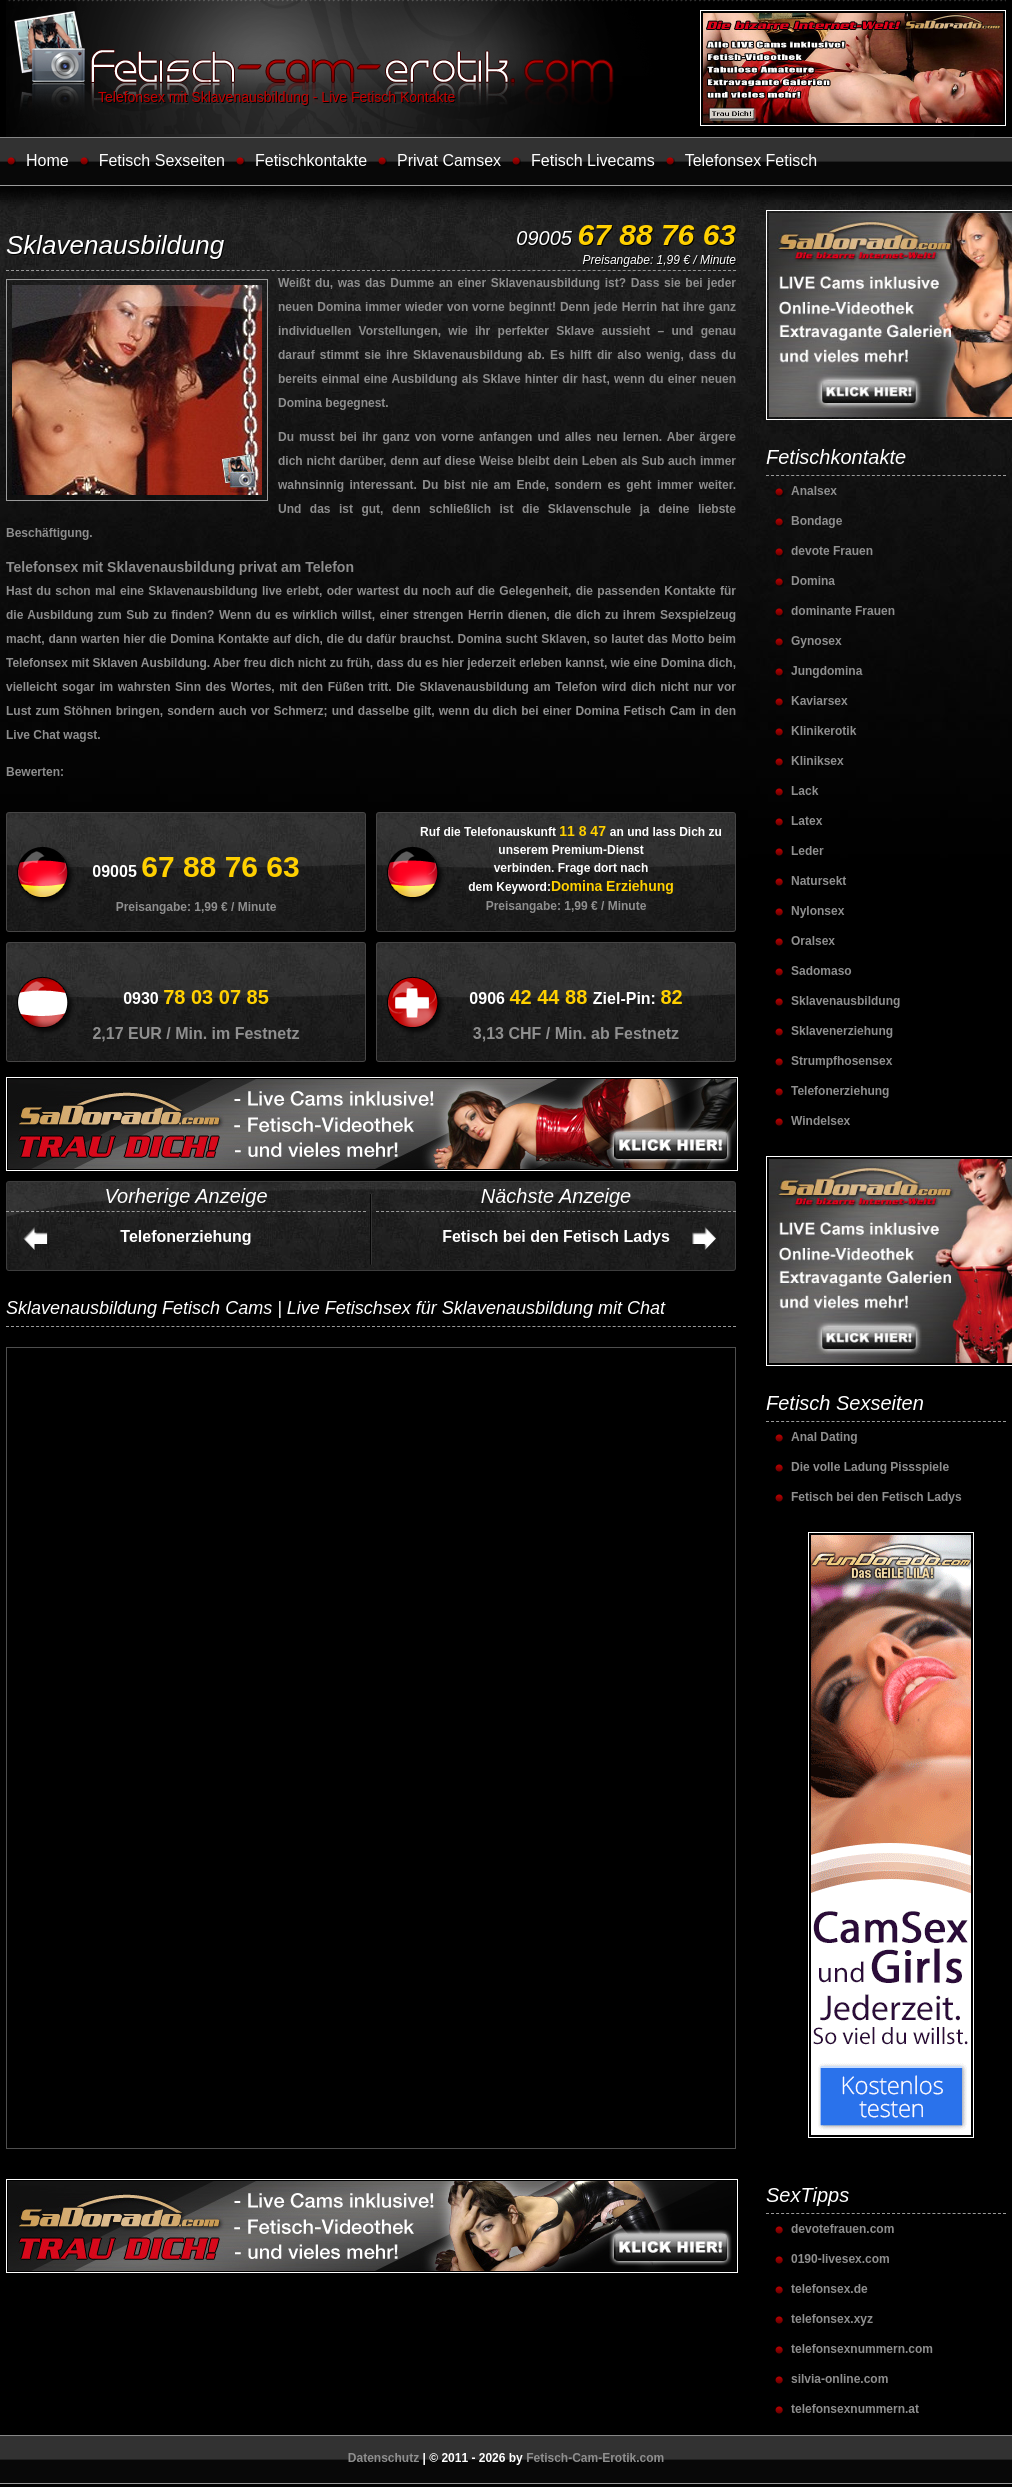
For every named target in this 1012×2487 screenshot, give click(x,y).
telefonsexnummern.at (855, 2409)
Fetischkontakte (311, 160)
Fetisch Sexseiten (162, 160)
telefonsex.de (829, 2289)
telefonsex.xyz (832, 2319)
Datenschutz (383, 2458)
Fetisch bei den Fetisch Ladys (556, 1236)
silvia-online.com (839, 2379)
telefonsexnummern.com (862, 2349)
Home (47, 160)
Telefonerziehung (185, 1236)
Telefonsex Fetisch (751, 160)
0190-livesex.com (840, 2259)
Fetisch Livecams (593, 160)
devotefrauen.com (842, 2229)
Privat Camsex (449, 160)
